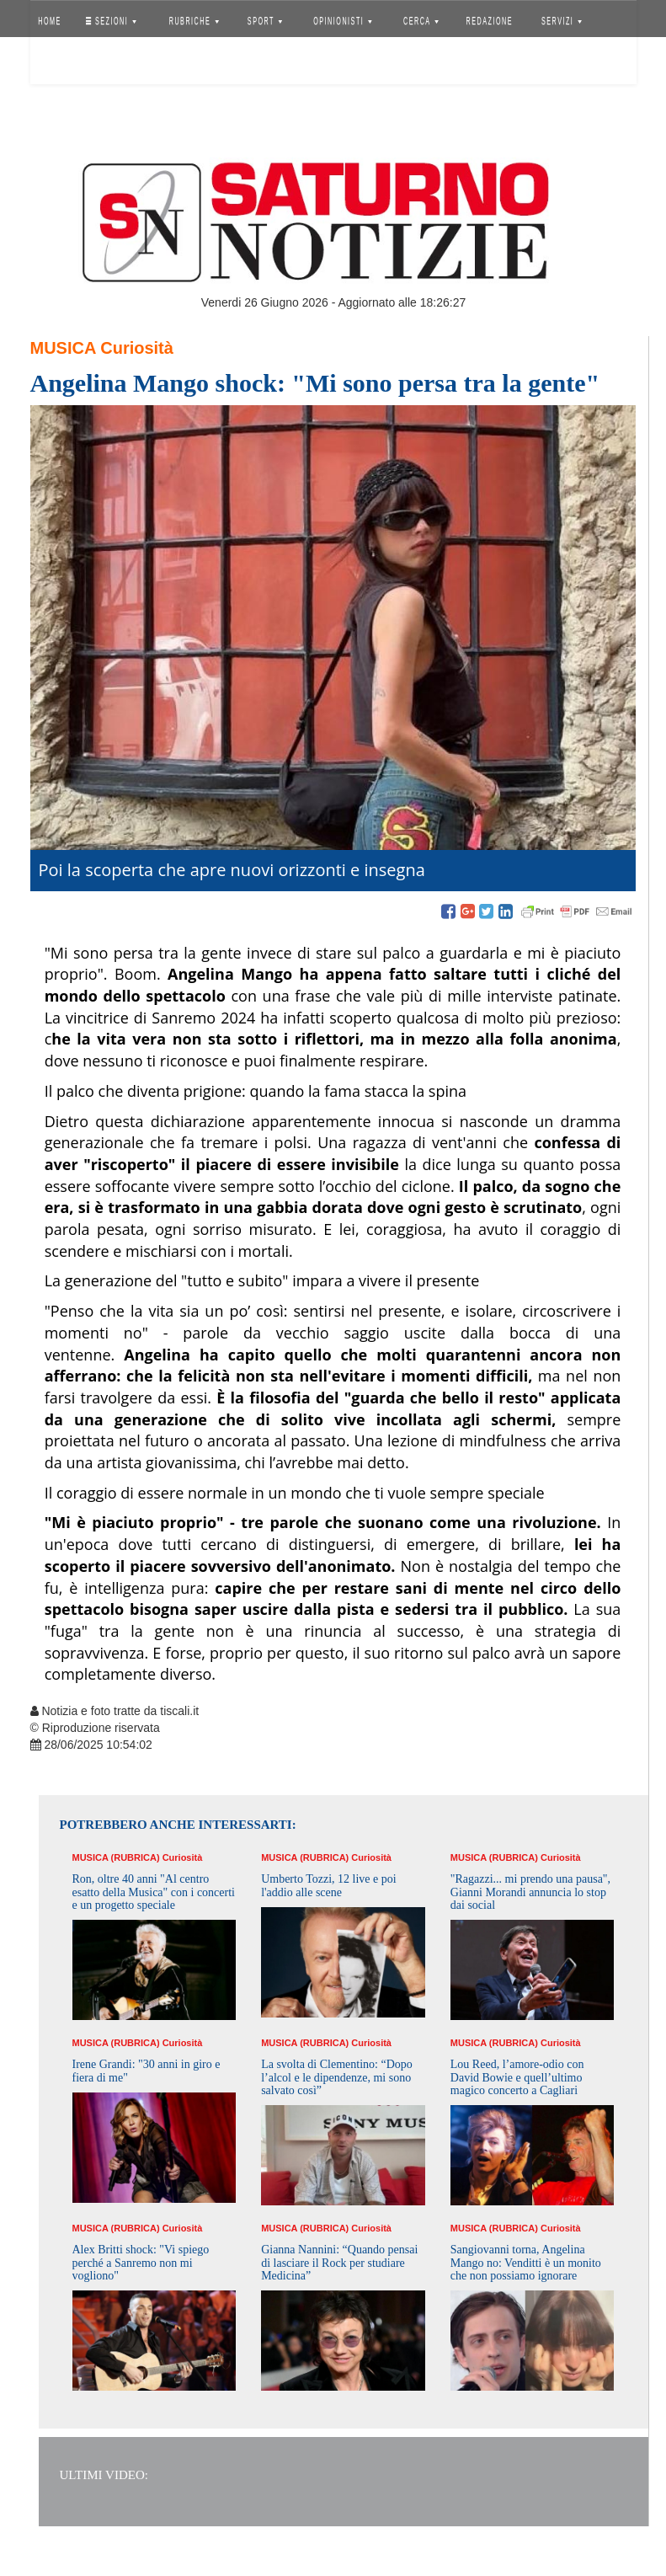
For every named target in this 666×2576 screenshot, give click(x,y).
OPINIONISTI (342, 21)
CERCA (421, 21)
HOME (49, 21)
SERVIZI (561, 21)
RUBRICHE (194, 21)
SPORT (265, 21)
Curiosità (136, 348)
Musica (63, 348)
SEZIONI (110, 21)
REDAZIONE (489, 21)
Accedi (62, 63)
